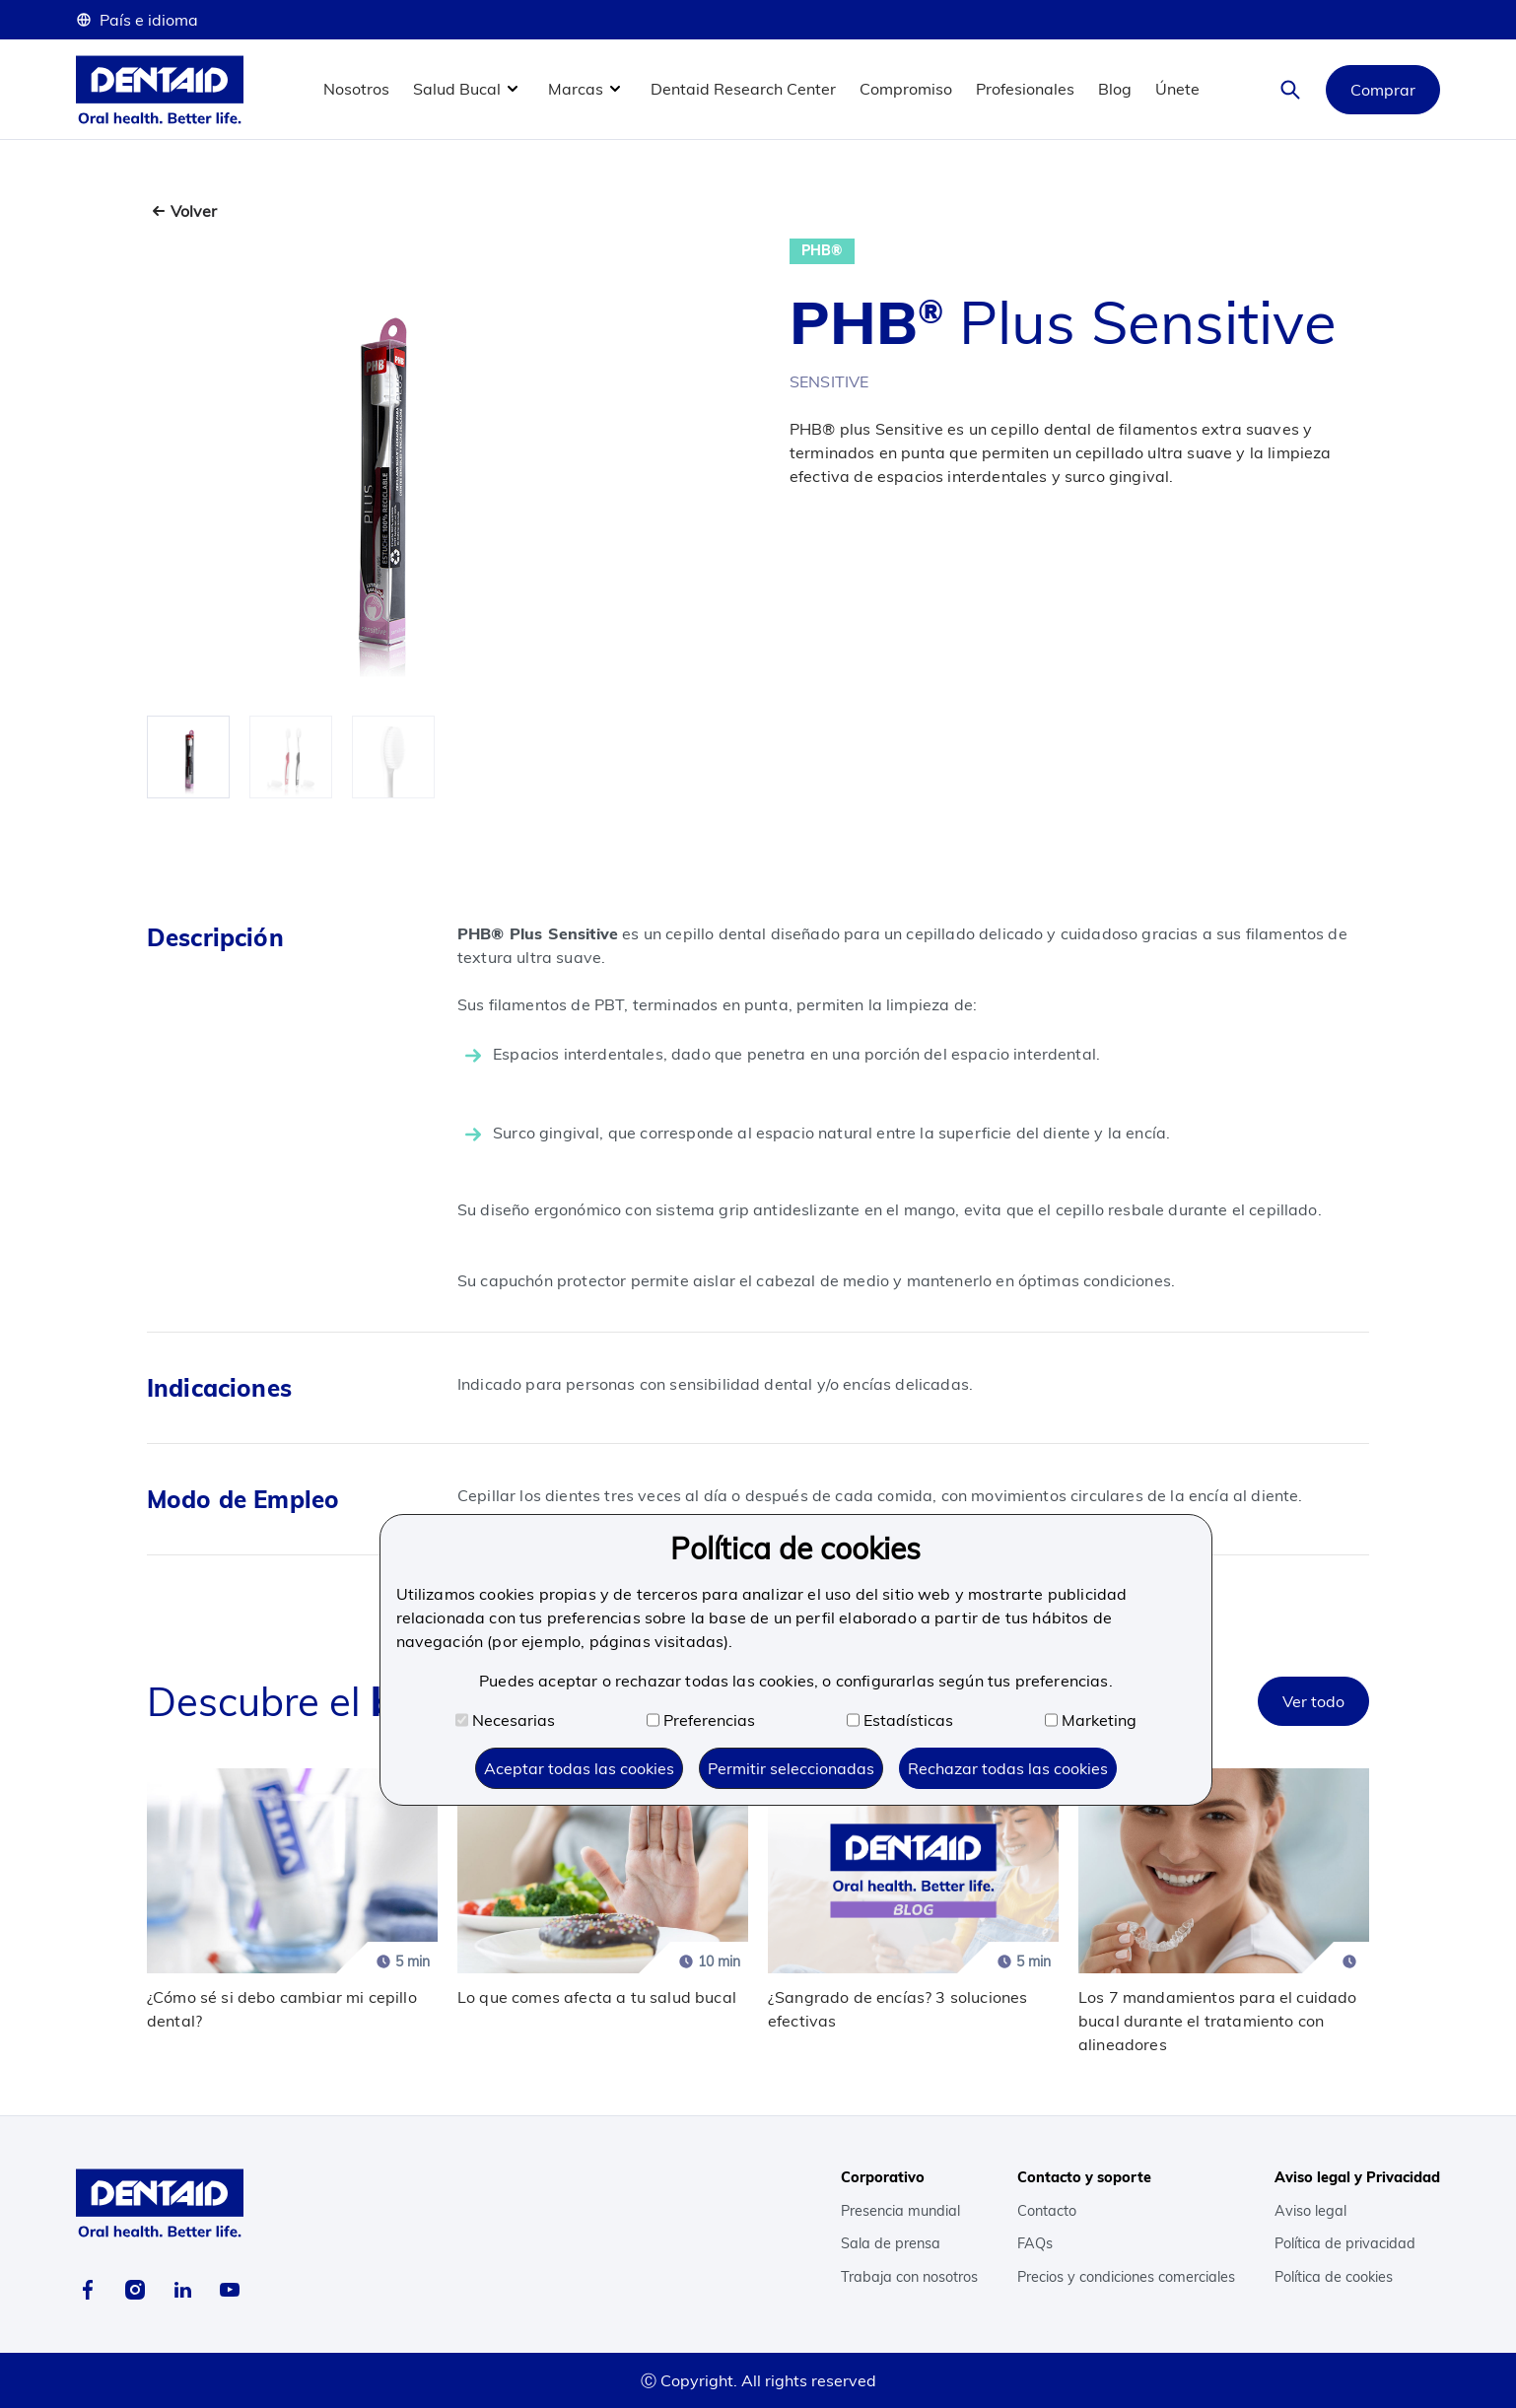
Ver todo (1313, 1701)
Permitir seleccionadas (791, 1768)
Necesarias (505, 1720)
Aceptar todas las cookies (579, 1768)
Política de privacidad (1345, 2243)
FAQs (1035, 2243)
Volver (194, 211)
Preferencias (701, 1720)
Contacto (1046, 2211)
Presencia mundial (900, 2211)
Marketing (1091, 1720)
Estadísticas (900, 1720)
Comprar (1382, 90)
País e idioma (137, 20)
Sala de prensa (890, 2243)
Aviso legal (1310, 2211)
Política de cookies (1334, 2277)
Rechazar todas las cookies (1008, 1768)
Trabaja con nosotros (909, 2277)
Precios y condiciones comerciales (1126, 2277)
